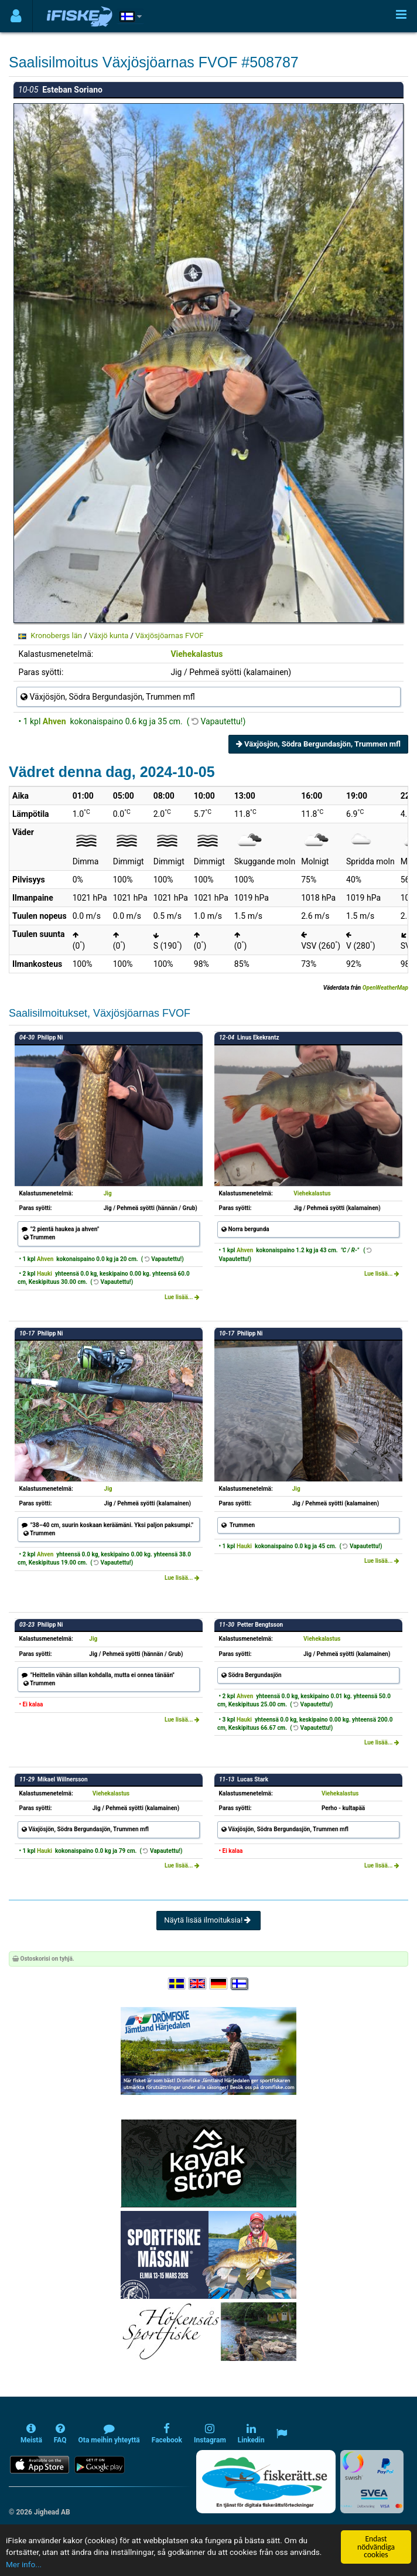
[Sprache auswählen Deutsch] (219, 1984)
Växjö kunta (109, 635)
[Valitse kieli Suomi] (240, 1984)
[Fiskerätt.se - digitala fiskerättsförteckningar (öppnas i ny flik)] (266, 2481)
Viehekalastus (196, 654)
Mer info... (24, 2564)
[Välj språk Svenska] (177, 1984)
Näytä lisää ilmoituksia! (208, 1920)
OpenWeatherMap (385, 987)
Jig (108, 1193)
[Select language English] (197, 1984)
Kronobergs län (56, 635)
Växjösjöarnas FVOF (169, 635)
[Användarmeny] (16, 16)
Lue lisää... (182, 1297)
